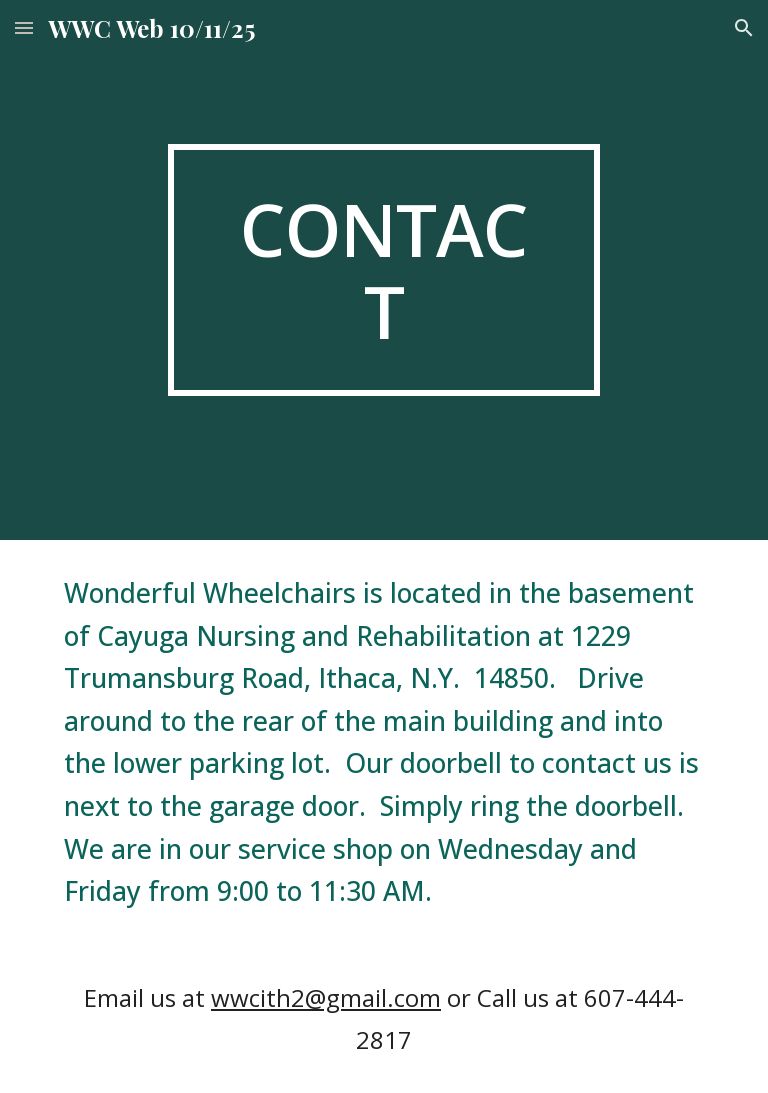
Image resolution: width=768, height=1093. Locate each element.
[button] (24, 27)
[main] (383, 270)
